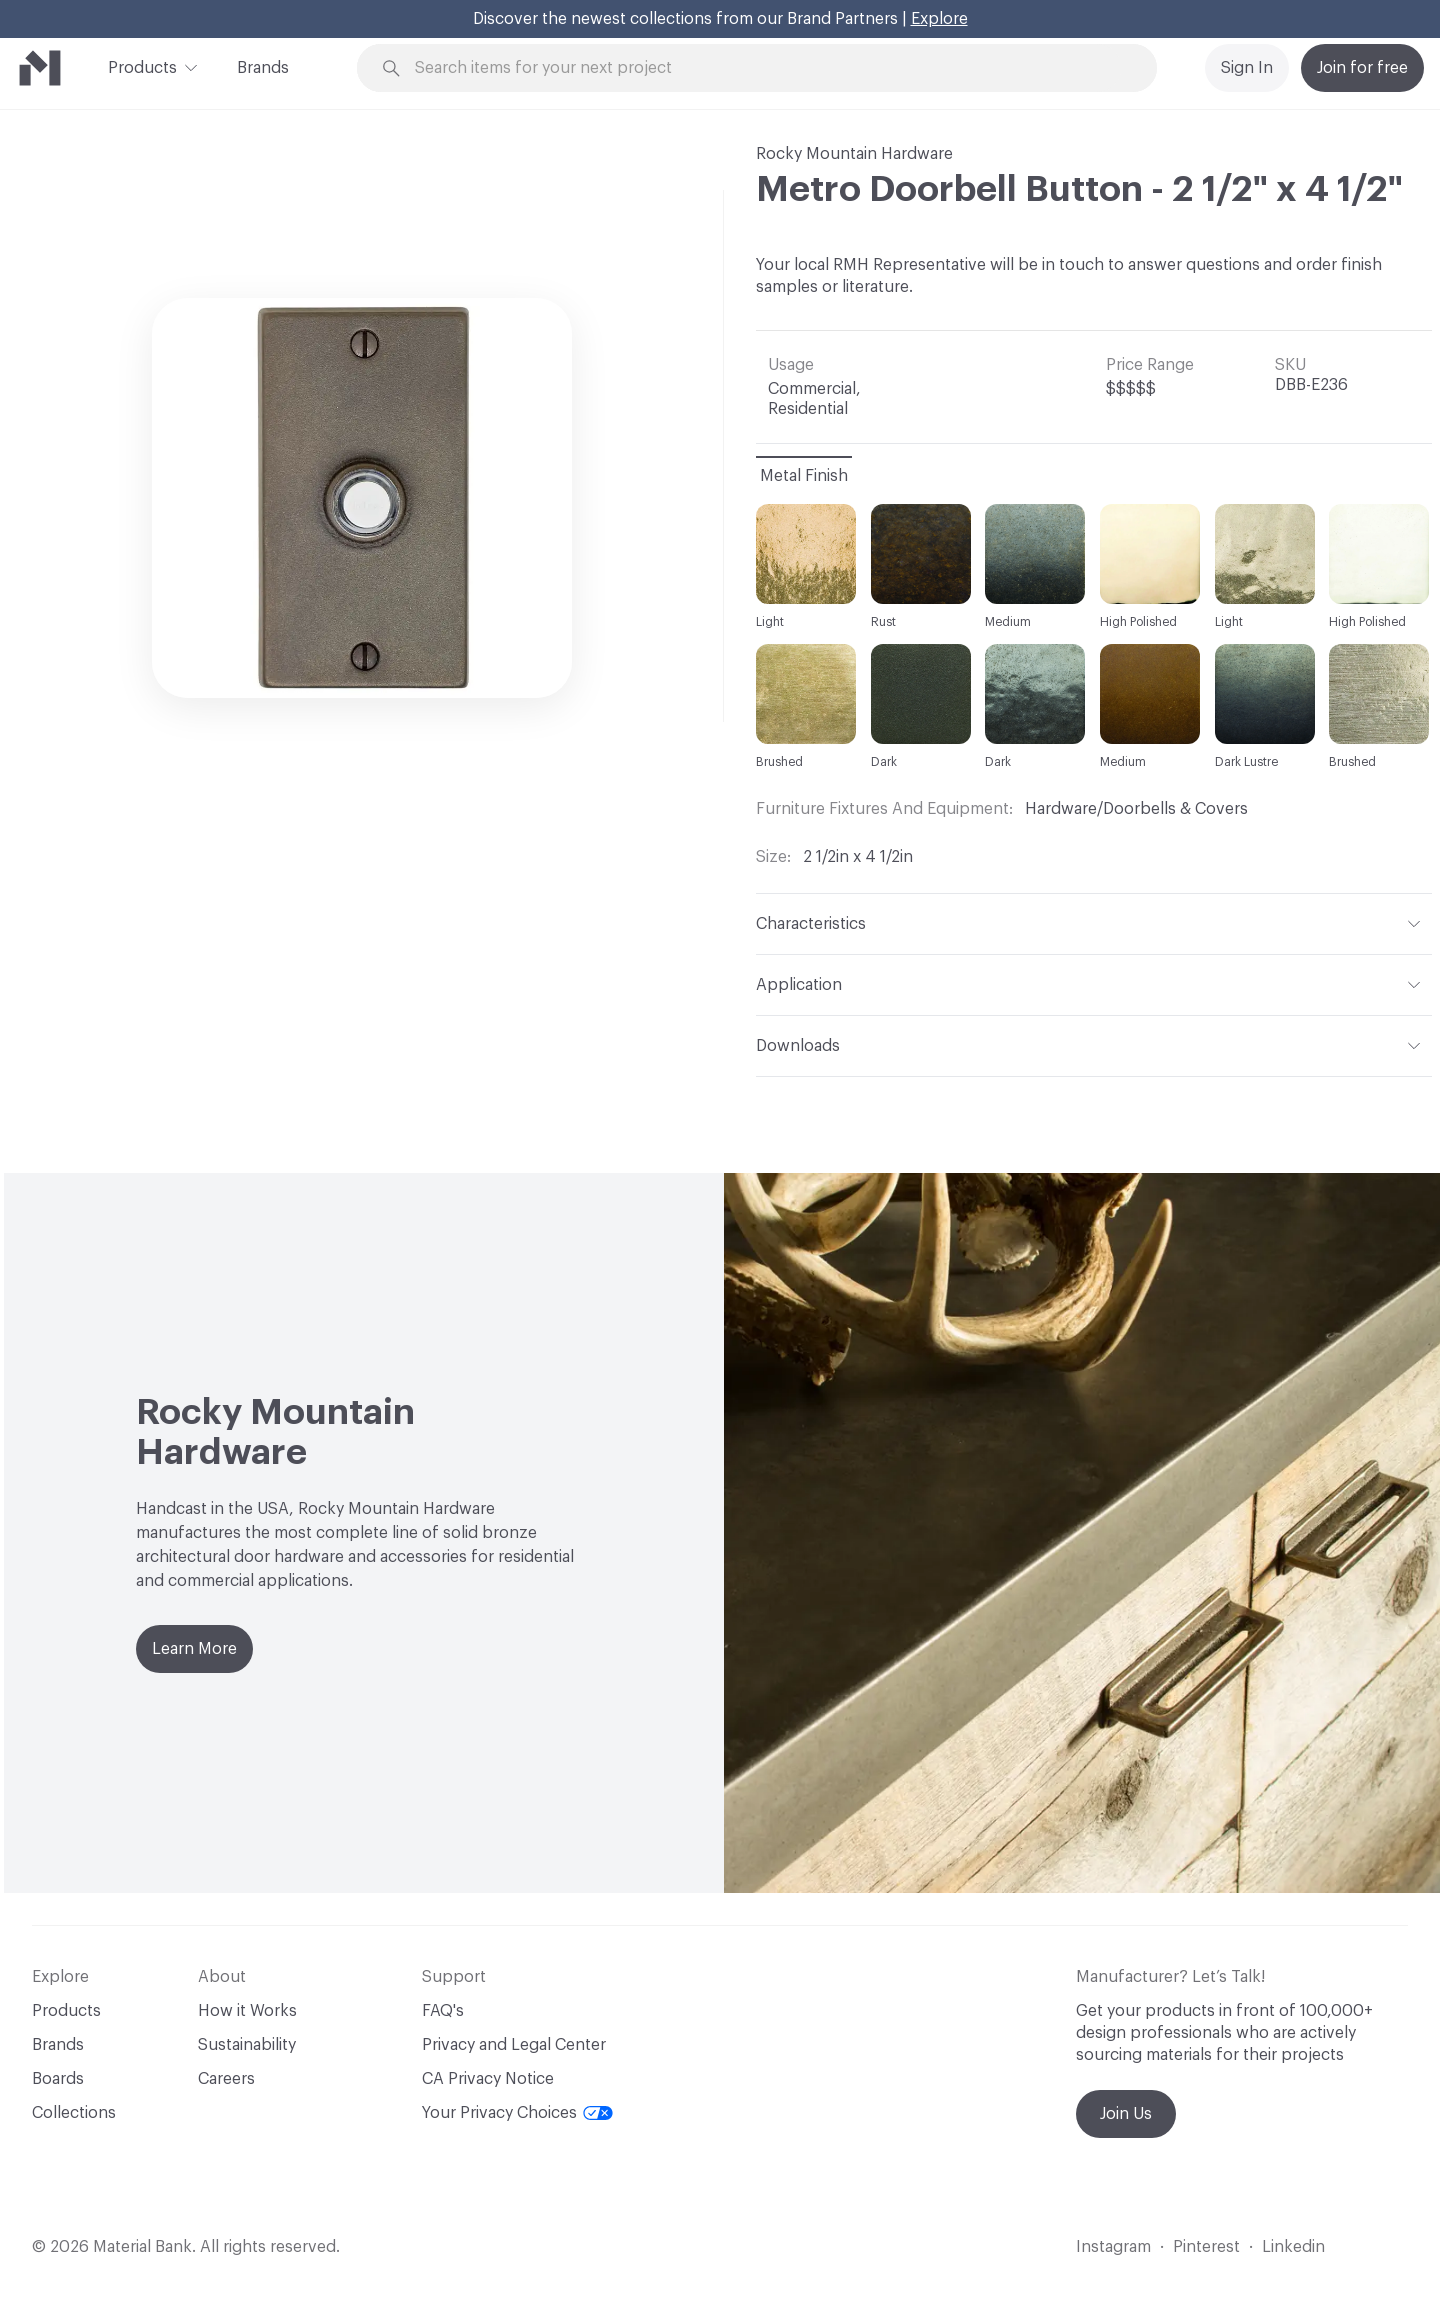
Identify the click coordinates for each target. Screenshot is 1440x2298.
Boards (58, 2079)
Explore (939, 19)
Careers (226, 2079)
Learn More (194, 1649)
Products (142, 66)
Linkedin (1293, 2247)
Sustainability (247, 2045)
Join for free (1362, 68)
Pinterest (1206, 2247)
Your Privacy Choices (517, 2113)
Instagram (1113, 2247)
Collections (74, 2113)
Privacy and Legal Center (514, 2045)
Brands (263, 68)
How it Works (247, 2011)
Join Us (1126, 2114)
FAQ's (443, 2011)
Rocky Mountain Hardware (854, 154)
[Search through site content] (768, 68)
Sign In (1247, 68)
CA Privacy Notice (488, 2079)
